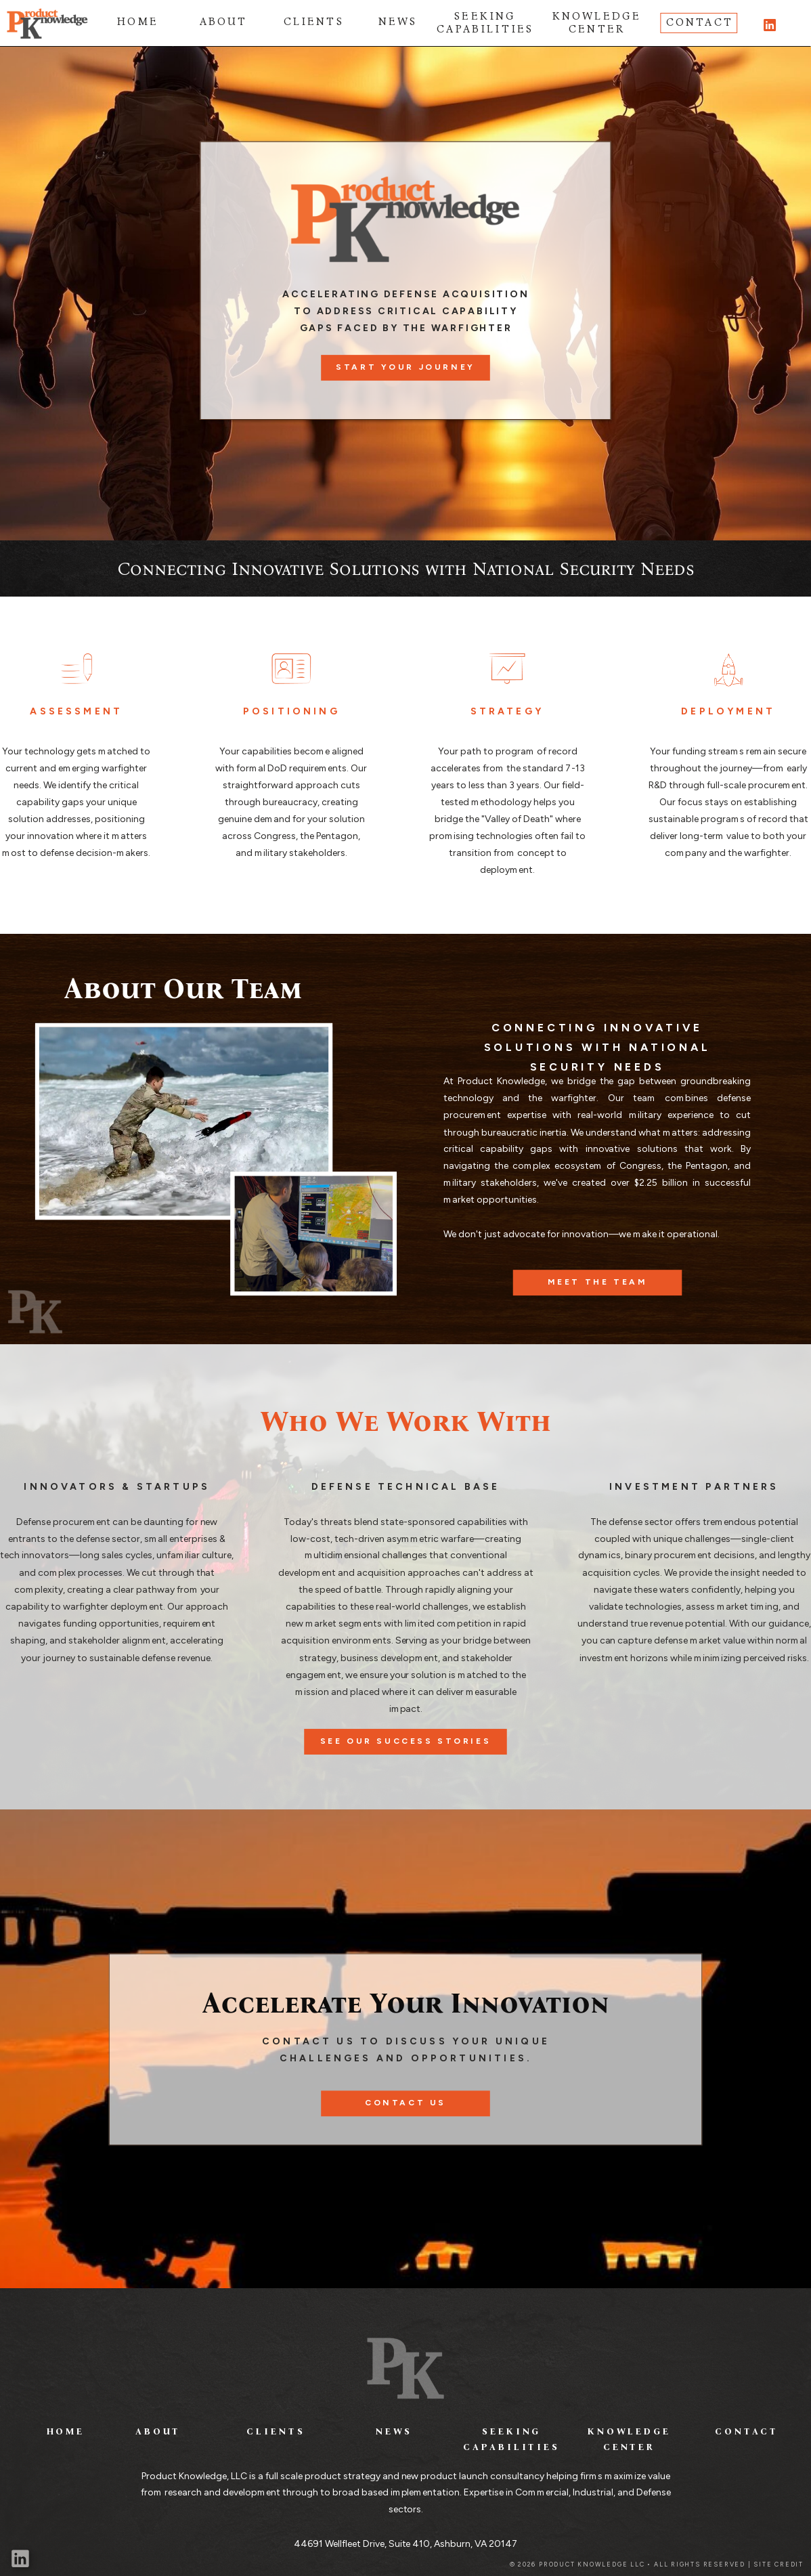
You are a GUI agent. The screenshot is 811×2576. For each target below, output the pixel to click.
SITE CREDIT (778, 2565)
